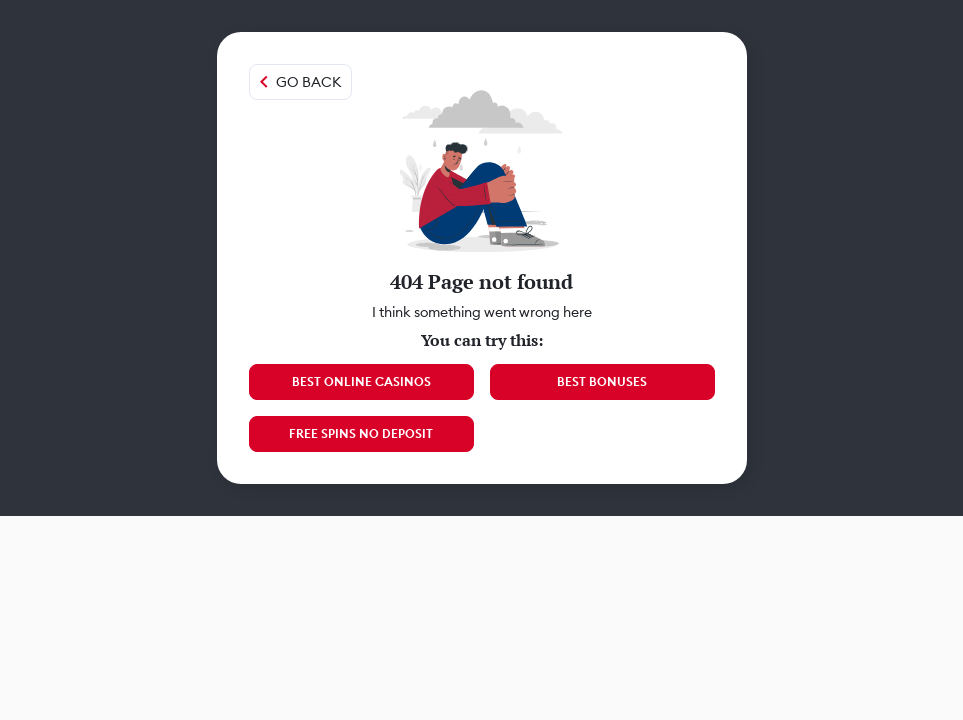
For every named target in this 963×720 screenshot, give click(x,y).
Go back (308, 82)
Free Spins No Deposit (361, 433)
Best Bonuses (602, 381)
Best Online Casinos (361, 381)
